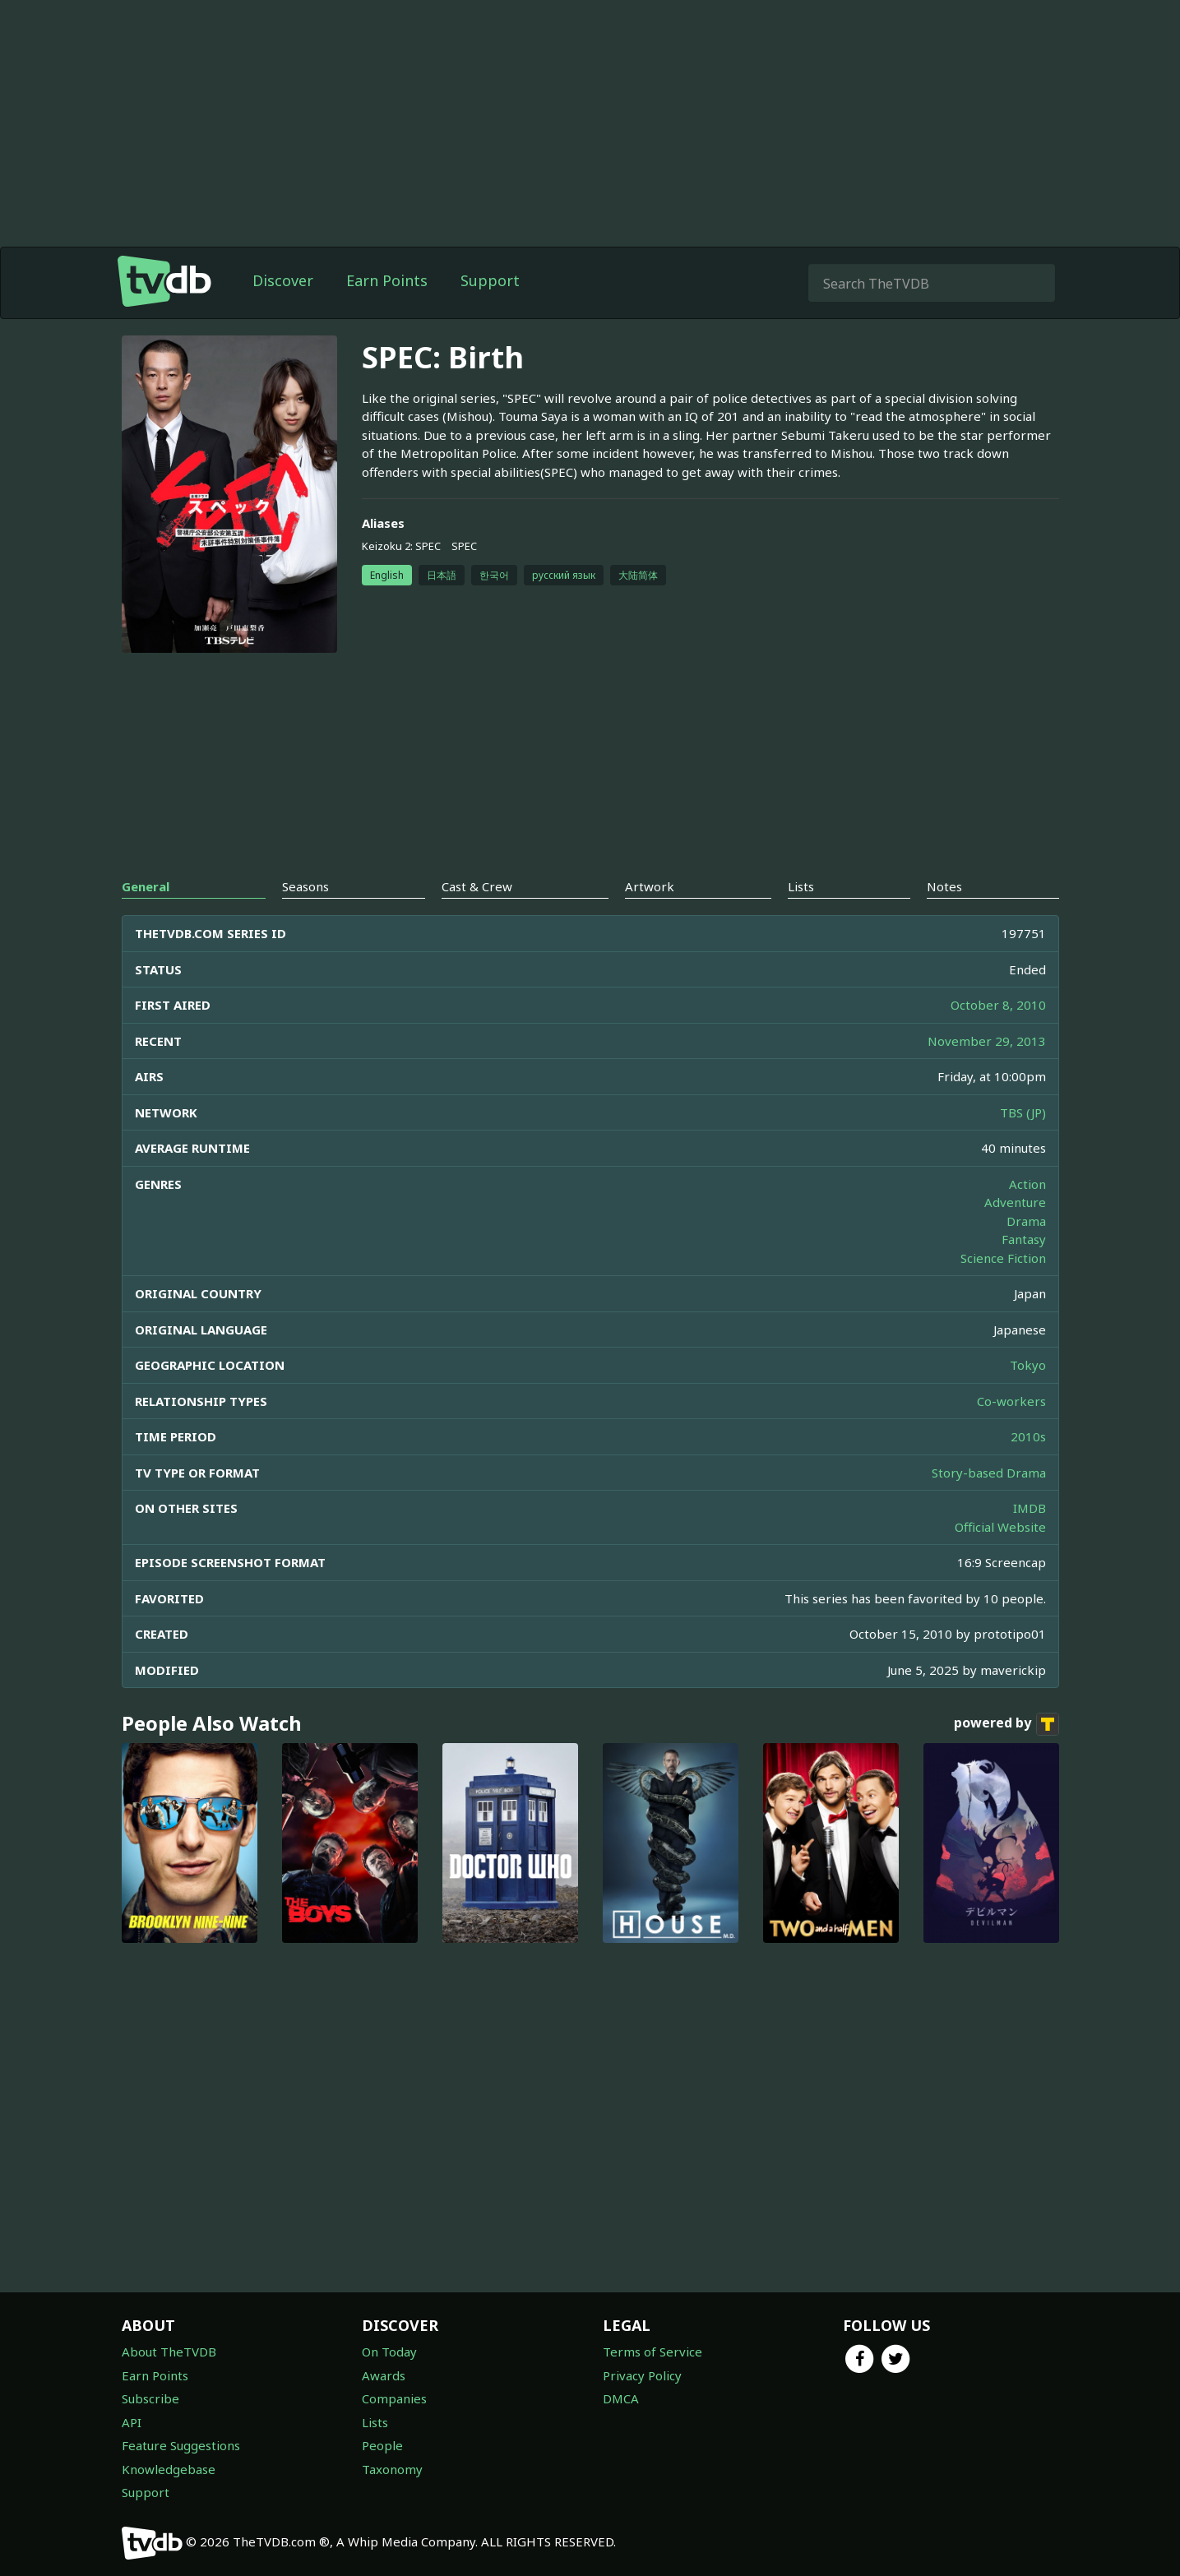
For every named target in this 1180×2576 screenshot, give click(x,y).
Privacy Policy (642, 2375)
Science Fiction (1003, 1258)
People (382, 2445)
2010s (1028, 1436)
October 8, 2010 (998, 1005)
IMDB (1029, 1508)
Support (490, 280)
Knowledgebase (168, 2469)
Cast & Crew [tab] (477, 886)
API (131, 2422)
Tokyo (1028, 1365)
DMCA (621, 2398)
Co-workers (1011, 1401)
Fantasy (1024, 1239)
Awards (383, 2375)
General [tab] (145, 886)
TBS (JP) (1023, 1112)
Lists (375, 2422)
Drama (1026, 1221)
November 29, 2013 (987, 1041)
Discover (282, 280)
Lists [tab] (801, 886)
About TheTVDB (169, 2351)
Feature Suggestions (181, 2445)
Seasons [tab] (305, 886)
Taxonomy (392, 2469)
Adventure (1015, 1202)
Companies (394, 2398)
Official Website (1000, 1527)
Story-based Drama (989, 1472)
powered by (1006, 1724)
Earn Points (387, 280)
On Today (389, 2351)
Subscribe (150, 2398)
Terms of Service (652, 2351)
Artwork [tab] (649, 886)
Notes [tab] (944, 886)
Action (1027, 1184)
